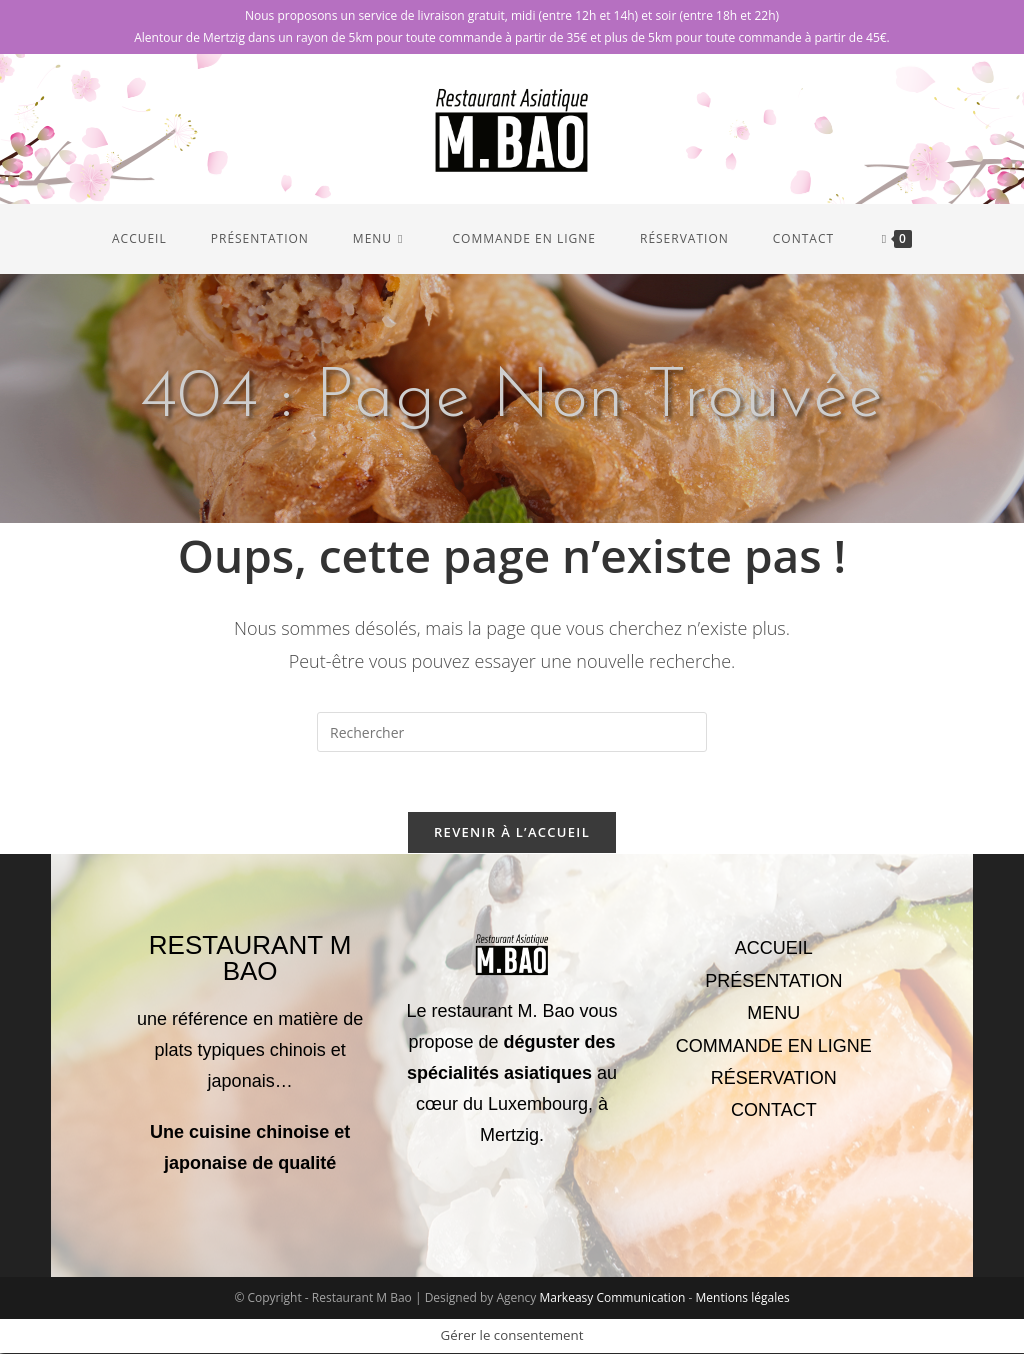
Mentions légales (743, 1298)
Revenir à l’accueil (512, 833)
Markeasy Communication (613, 1298)
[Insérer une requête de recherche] (512, 732)
